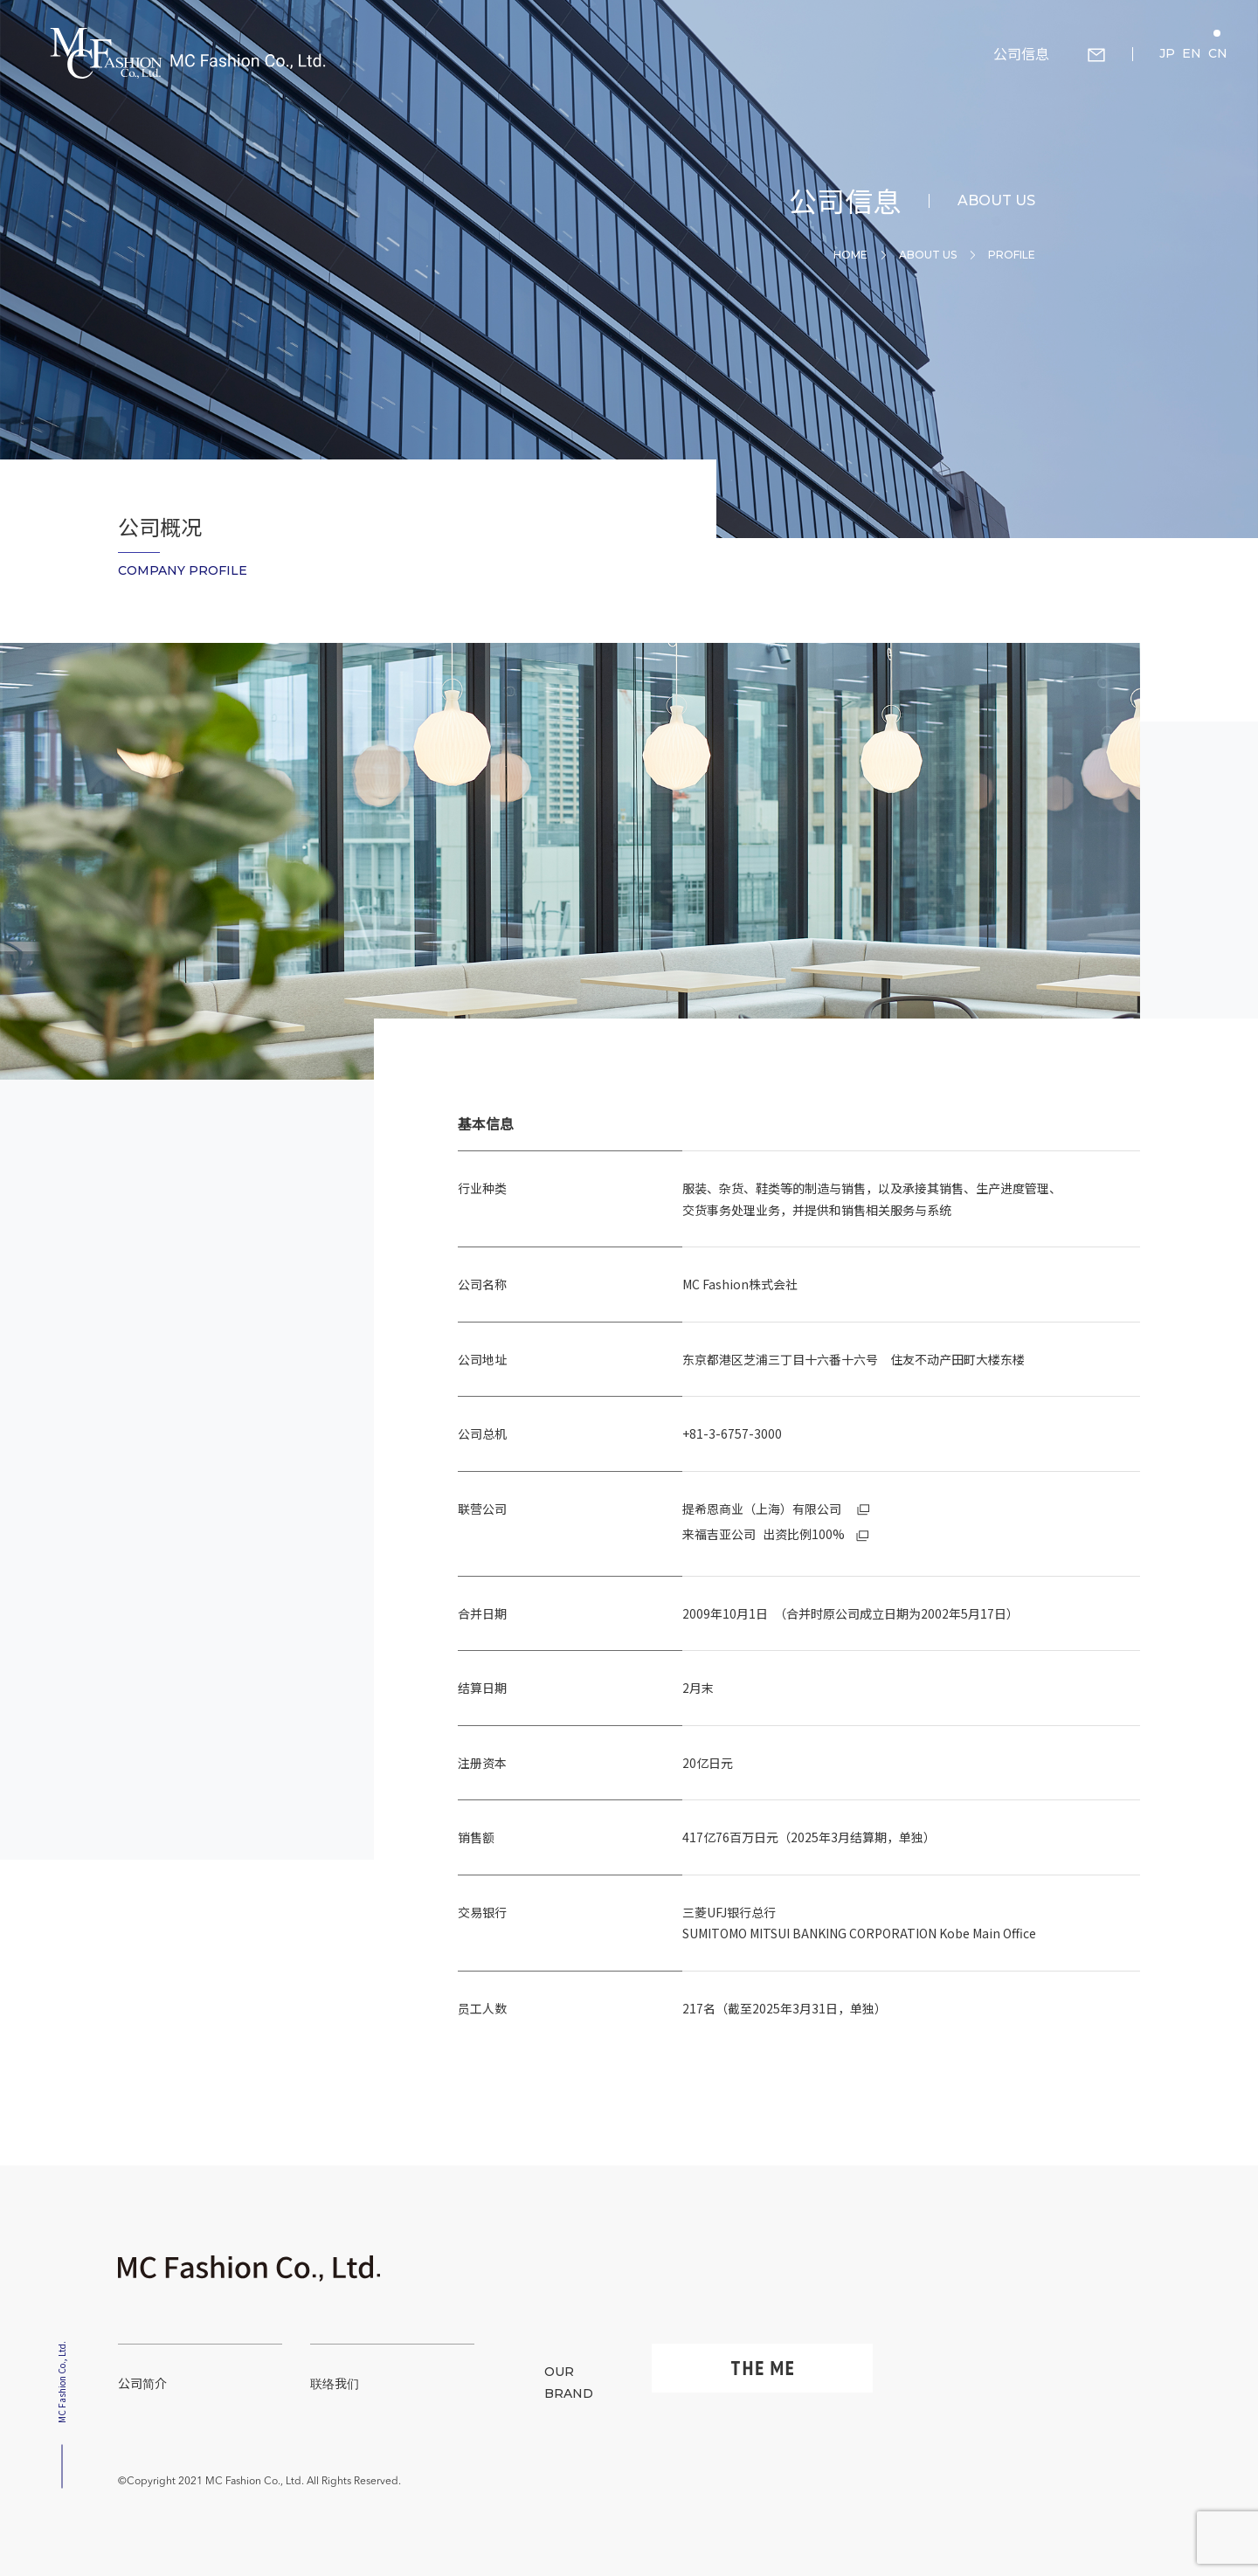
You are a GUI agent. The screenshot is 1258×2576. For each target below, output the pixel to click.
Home (850, 254)
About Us (928, 254)
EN (1191, 53)
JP (1167, 53)
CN (1217, 53)
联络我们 (334, 2383)
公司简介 (142, 2383)
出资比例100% (775, 1534)
